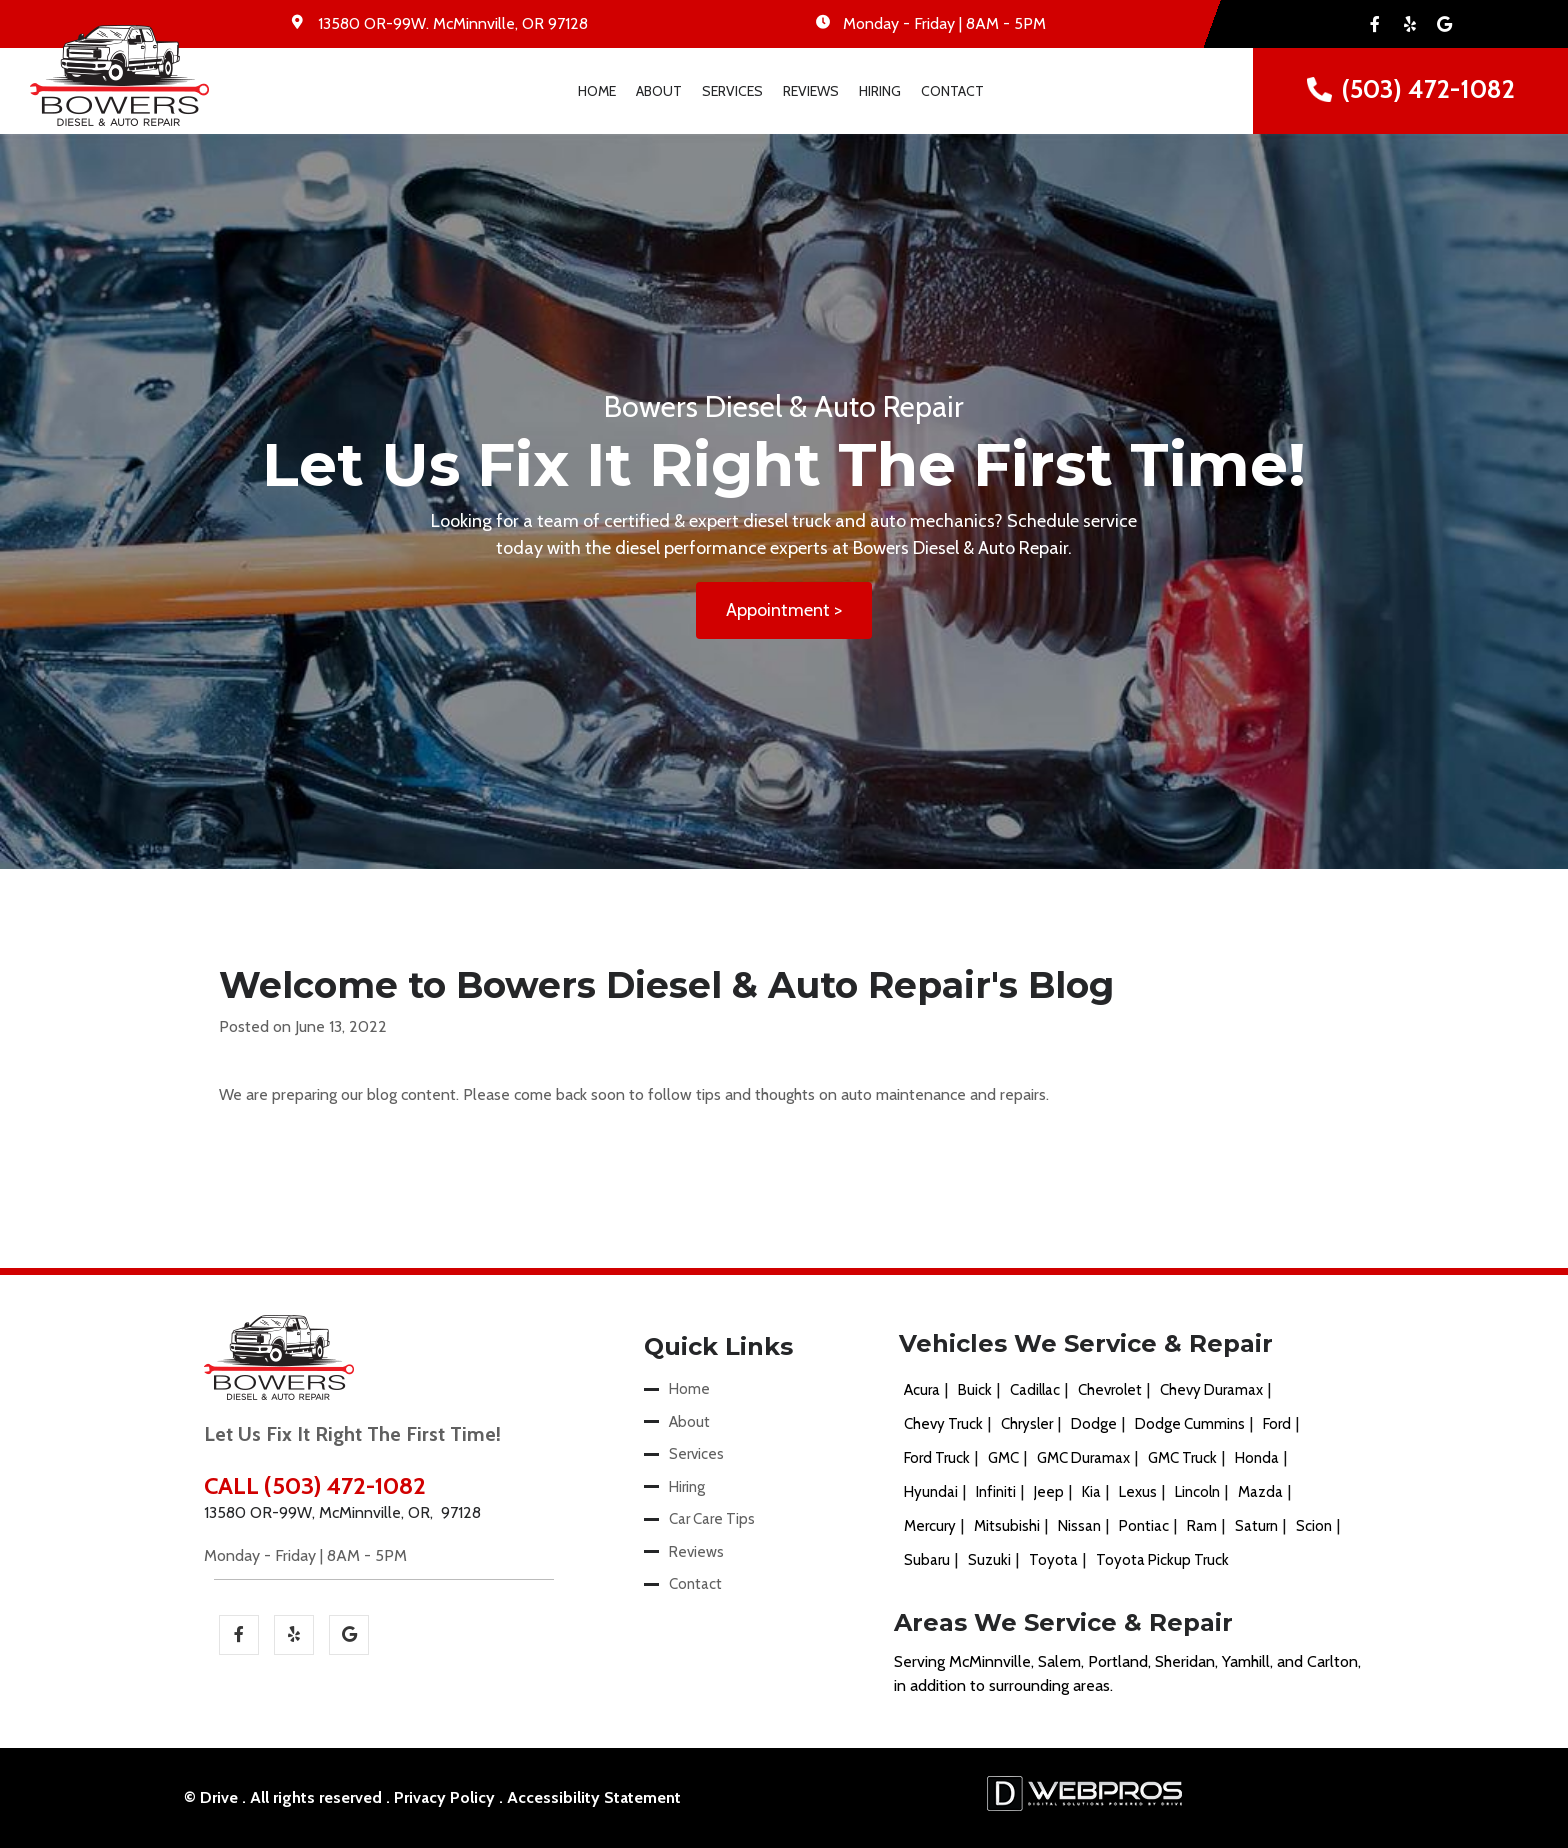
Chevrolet (1110, 1391)
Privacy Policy (444, 1797)
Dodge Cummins (1190, 1425)
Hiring (880, 91)
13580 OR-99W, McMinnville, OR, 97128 (342, 1513)
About (659, 91)
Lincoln (1197, 1493)
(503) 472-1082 (1428, 89)
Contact (952, 91)
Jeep (1049, 1493)
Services (732, 91)
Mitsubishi (1007, 1527)
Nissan (1079, 1527)
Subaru (927, 1561)
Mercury (930, 1527)
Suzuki (989, 1561)
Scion (1314, 1527)
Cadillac (1035, 1391)
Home (597, 91)
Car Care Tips (712, 1520)
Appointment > (784, 611)
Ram (1202, 1527)
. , (453, 23)
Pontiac (1144, 1527)
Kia (1091, 1493)
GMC (1003, 1459)
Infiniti (996, 1493)
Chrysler (1027, 1425)
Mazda (1260, 1493)
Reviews (811, 91)
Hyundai (931, 1493)
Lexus (1138, 1493)
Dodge (1094, 1425)
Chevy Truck (943, 1425)
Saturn (1256, 1527)
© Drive (211, 1797)
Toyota (1053, 1561)
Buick (975, 1391)
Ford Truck (937, 1459)
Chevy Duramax (1211, 1391)
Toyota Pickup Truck (1162, 1561)
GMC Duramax (1083, 1459)
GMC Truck (1182, 1459)
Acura (922, 1391)
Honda (1257, 1459)
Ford (1277, 1425)
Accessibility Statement (594, 1797)
